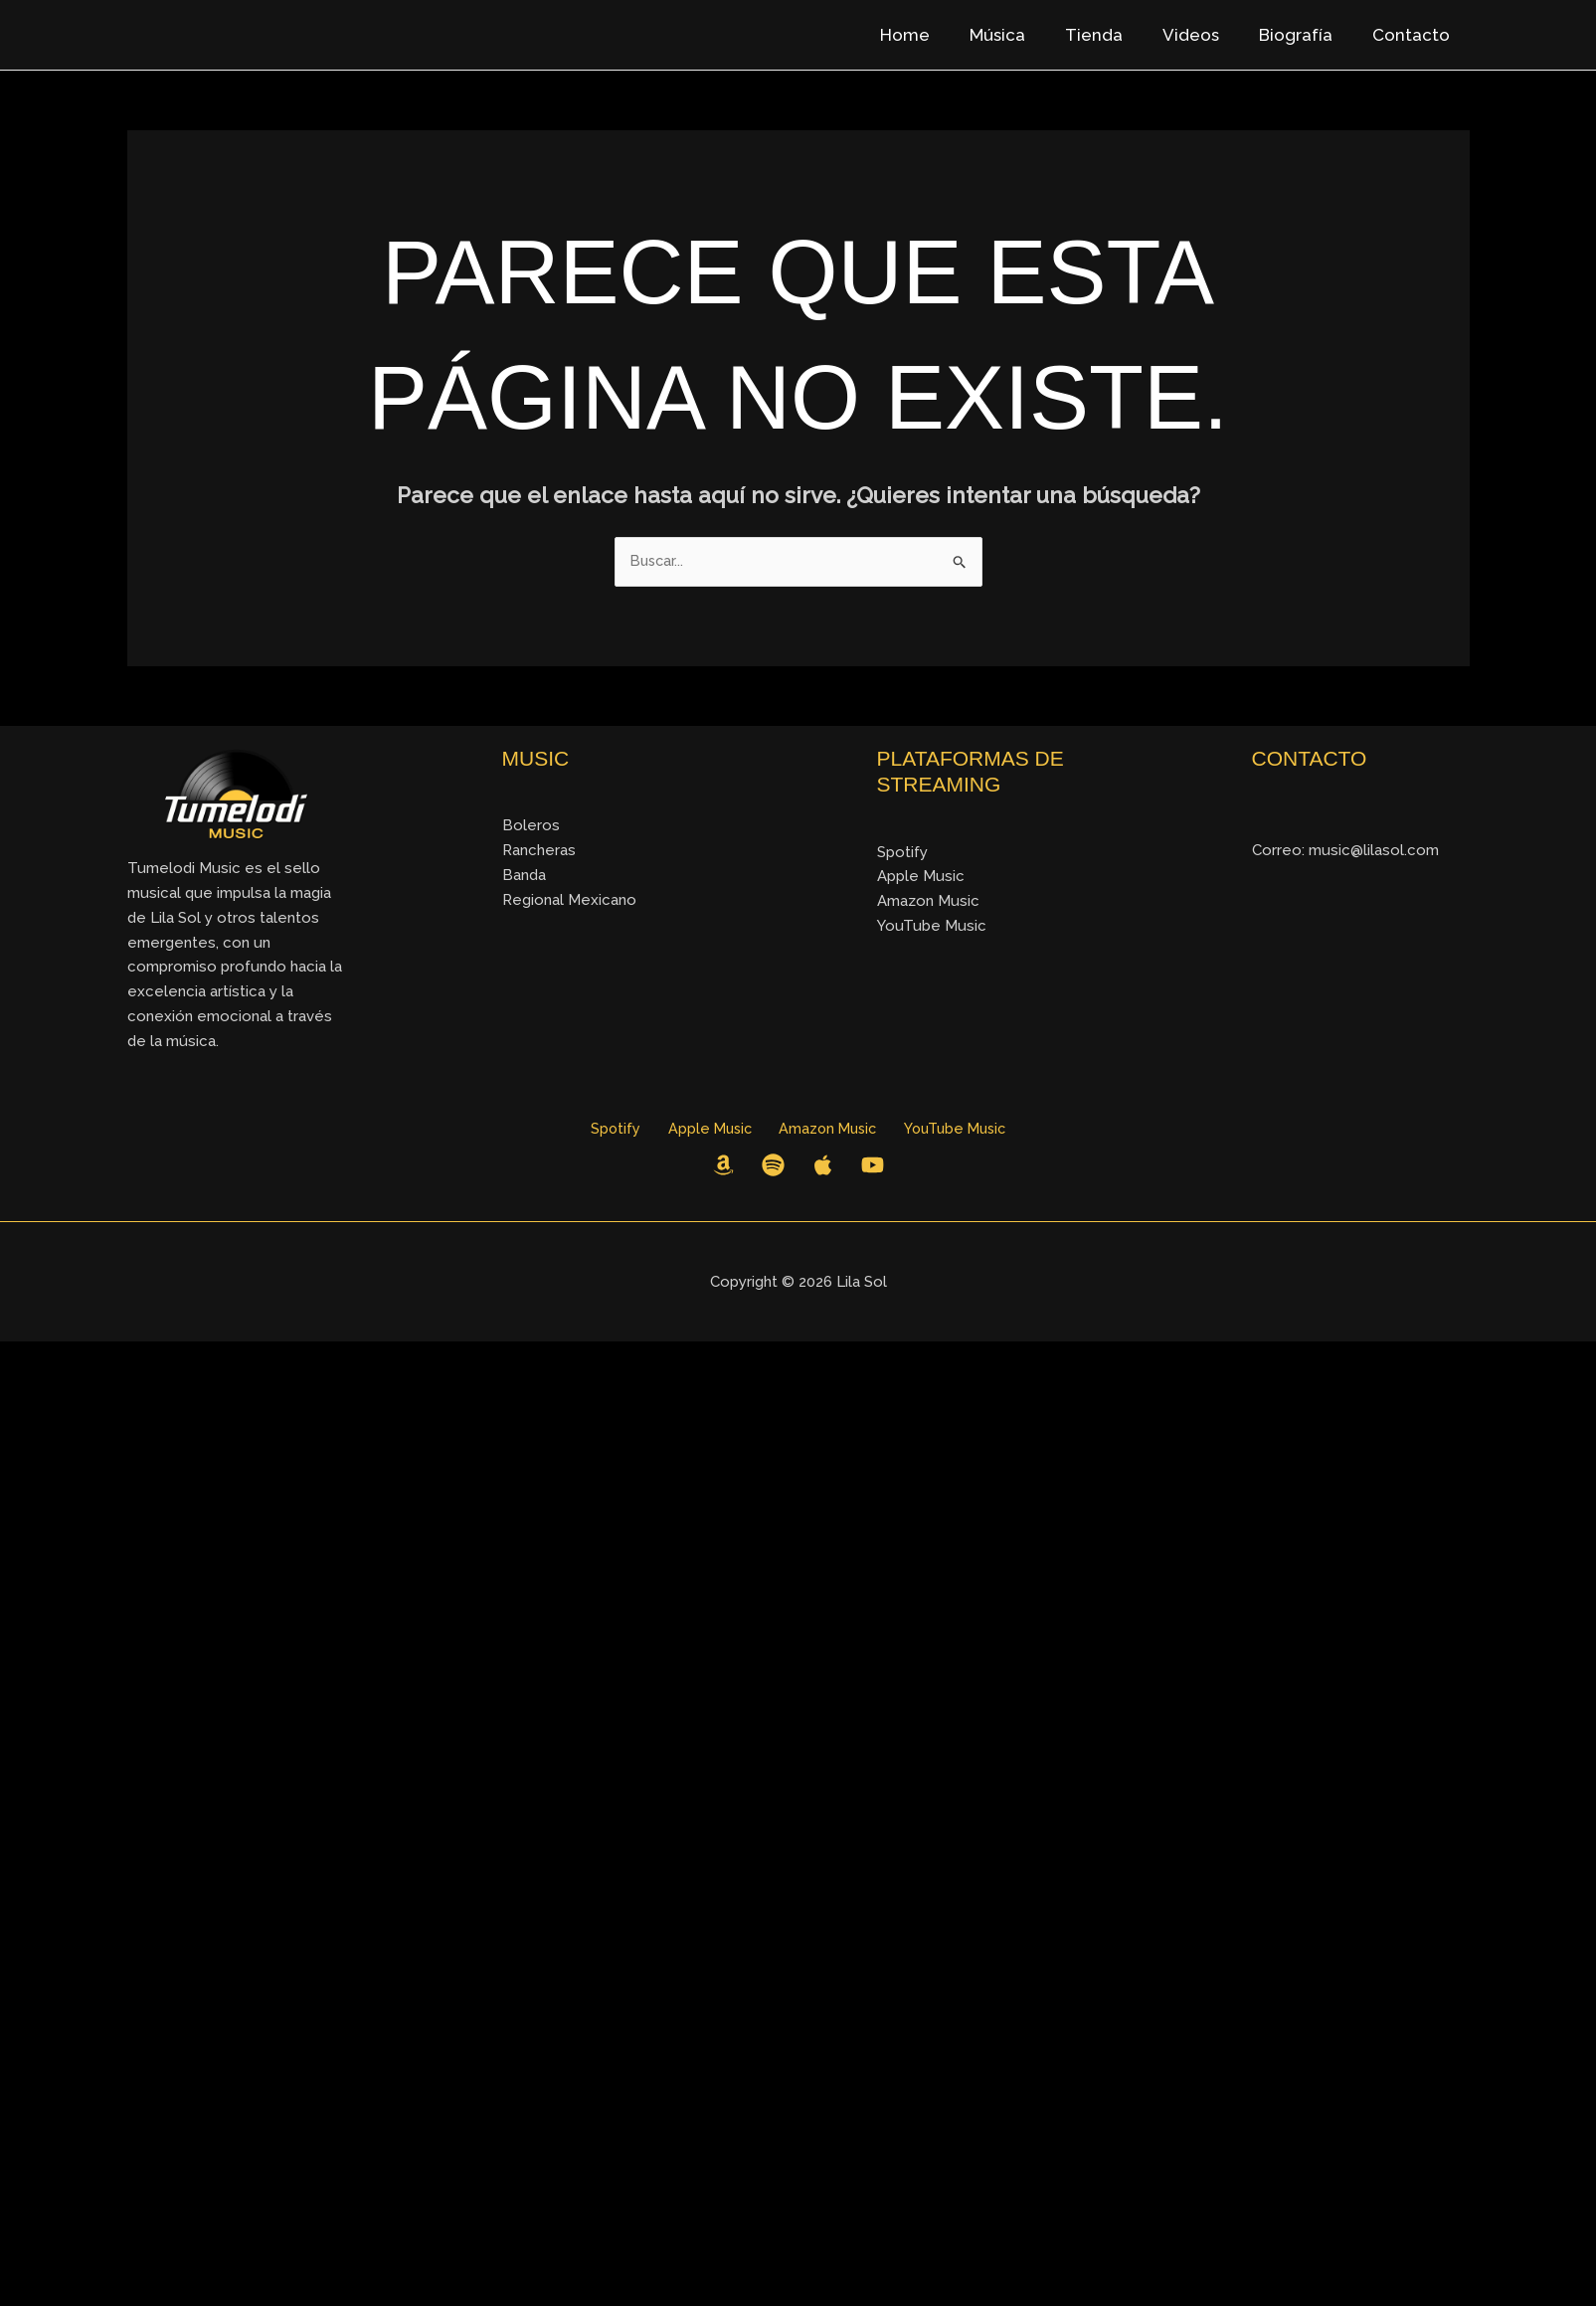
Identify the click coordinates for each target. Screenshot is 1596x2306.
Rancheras (539, 851)
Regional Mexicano (569, 901)
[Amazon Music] (723, 1166)
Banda (524, 876)
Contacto (1414, 35)
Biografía (1304, 35)
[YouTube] (872, 1166)
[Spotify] (773, 1166)
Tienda (1115, 35)
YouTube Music (931, 927)
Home (938, 35)
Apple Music (921, 877)
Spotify (902, 853)
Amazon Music (928, 902)
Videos (1205, 35)
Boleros (531, 826)
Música (1024, 35)
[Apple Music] (822, 1166)
